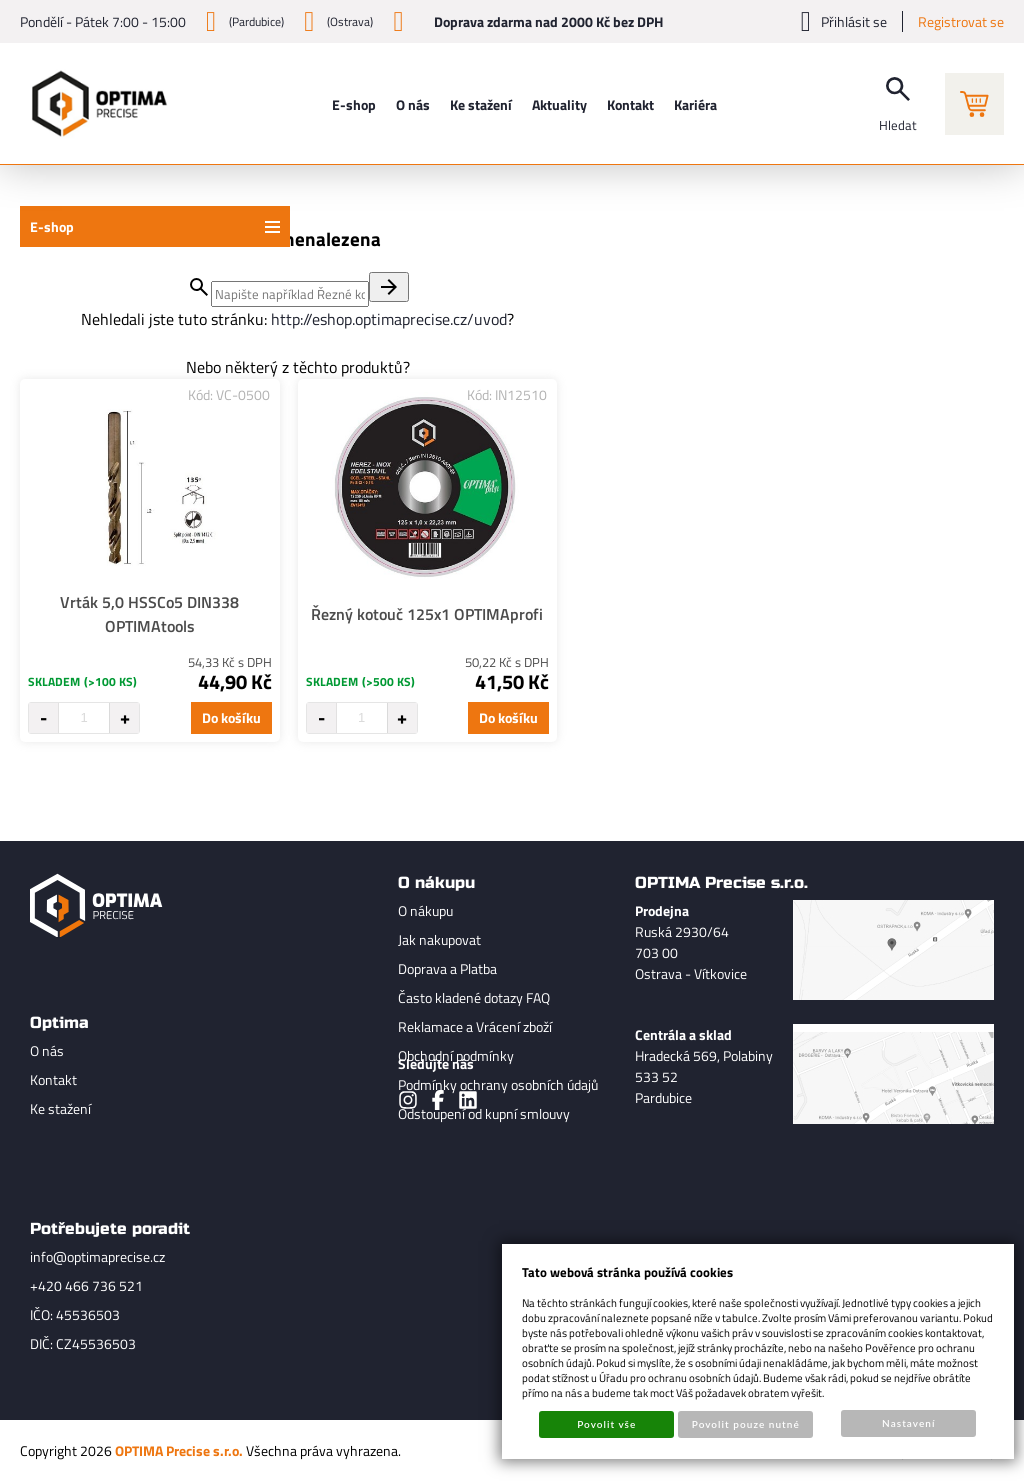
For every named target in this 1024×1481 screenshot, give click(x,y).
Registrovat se (961, 21)
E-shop (52, 226)
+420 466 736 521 (86, 1285)
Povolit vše (606, 1424)
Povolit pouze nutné (746, 1424)
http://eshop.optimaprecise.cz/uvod (389, 319)
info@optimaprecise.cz (97, 1256)
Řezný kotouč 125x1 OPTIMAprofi (427, 614)
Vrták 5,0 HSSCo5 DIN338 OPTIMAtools (149, 614)
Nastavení (908, 1423)
